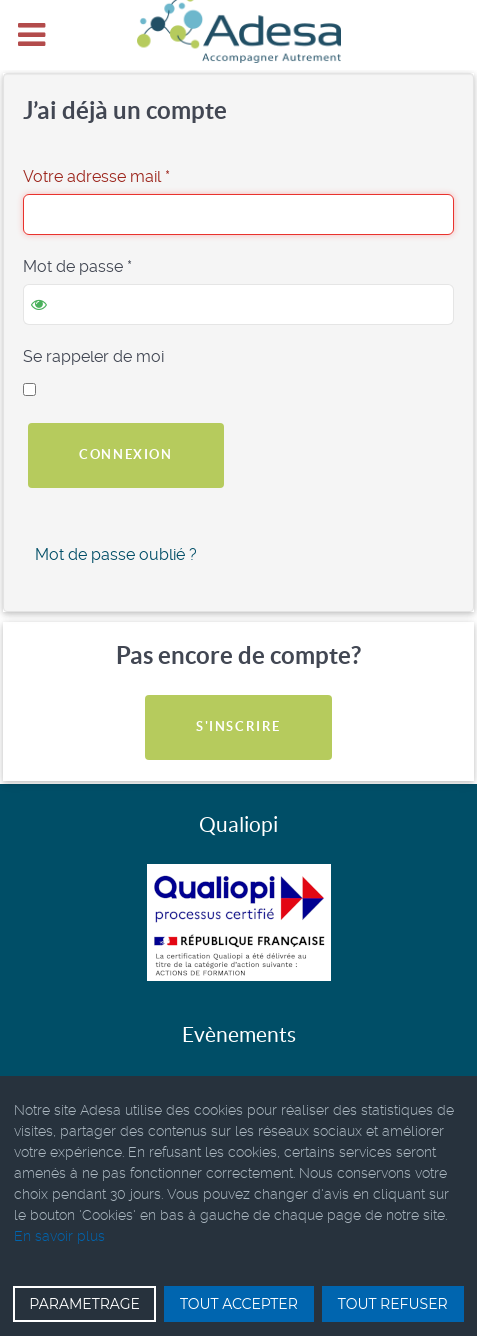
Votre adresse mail (96, 176)
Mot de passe (77, 266)
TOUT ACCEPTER (239, 1304)
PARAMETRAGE (84, 1304)
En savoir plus (59, 1236)
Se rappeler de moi (93, 356)
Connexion (125, 454)
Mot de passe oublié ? (116, 554)
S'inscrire (238, 726)
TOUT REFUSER (393, 1304)
